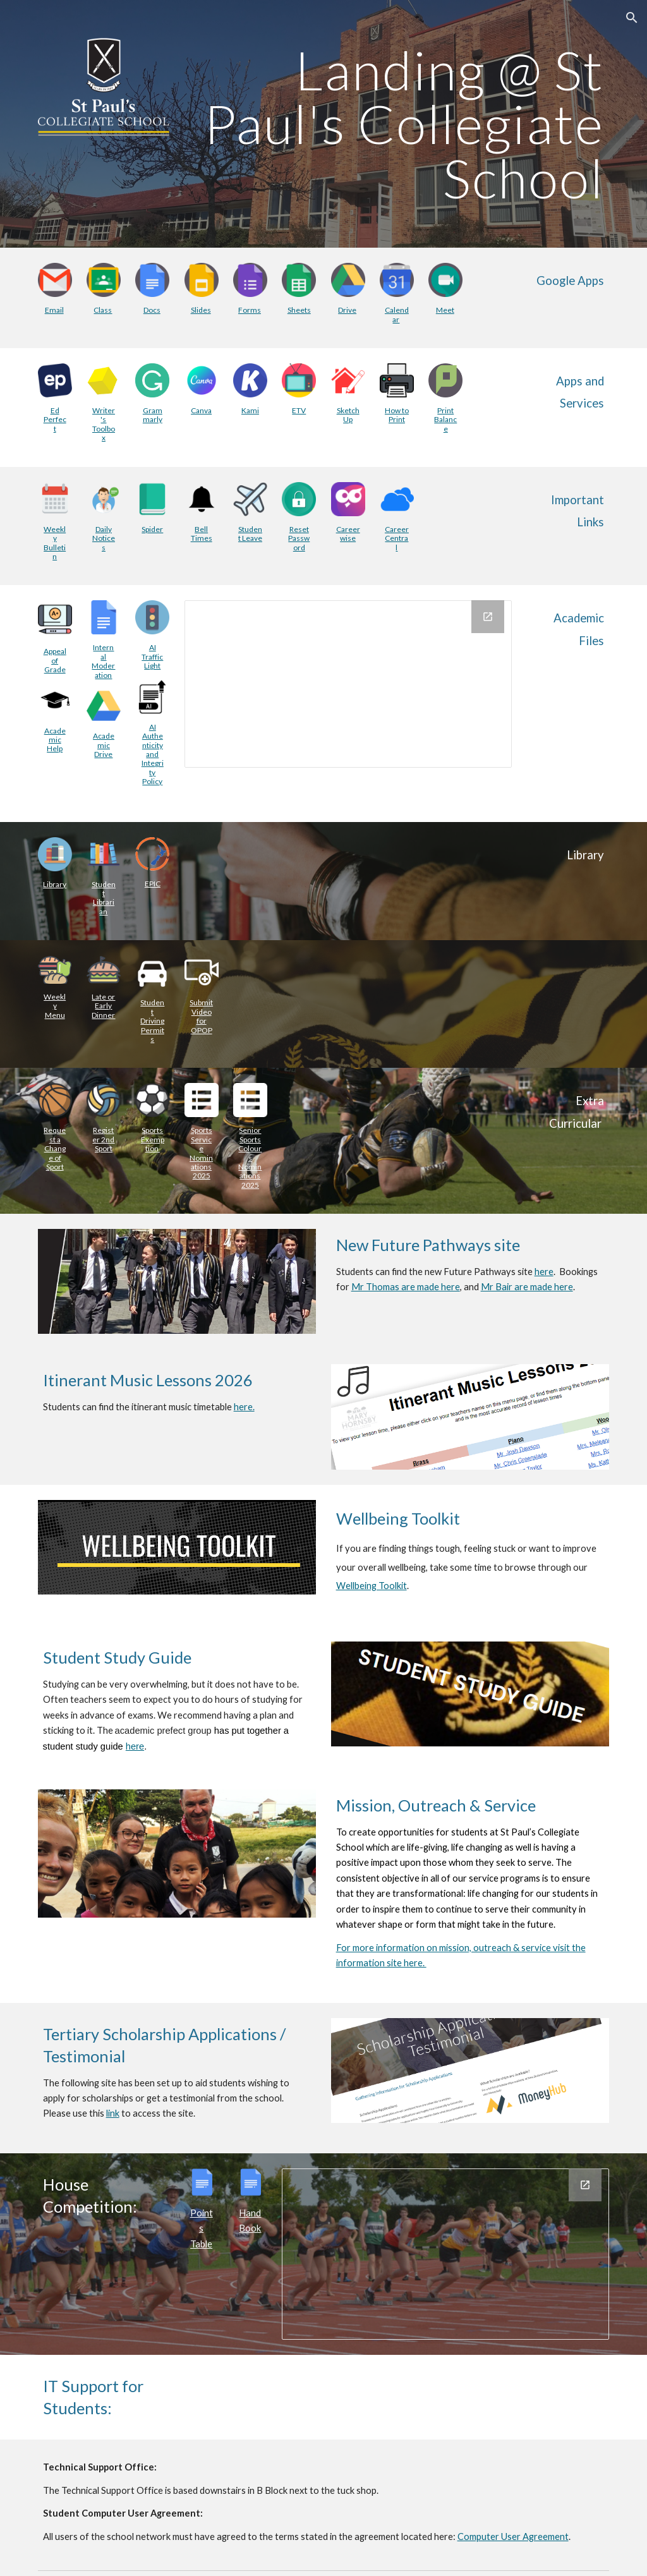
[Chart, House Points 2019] (445, 2254)
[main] (397, 124)
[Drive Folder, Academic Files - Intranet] (348, 684)
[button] (632, 18)
